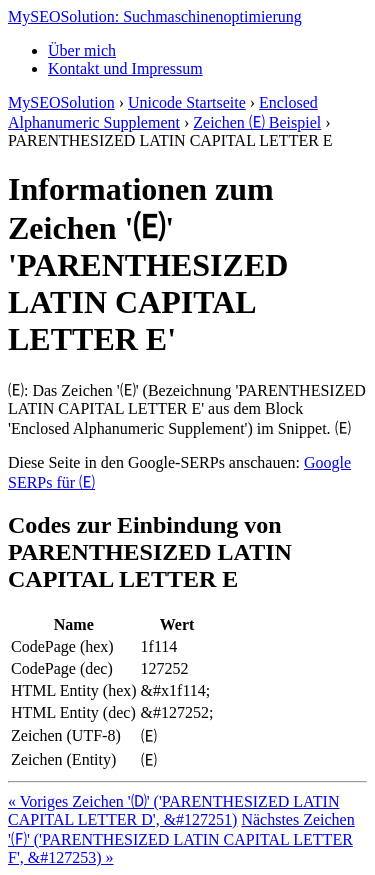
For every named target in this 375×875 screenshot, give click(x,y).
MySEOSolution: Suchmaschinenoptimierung (155, 16)
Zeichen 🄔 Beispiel (257, 122)
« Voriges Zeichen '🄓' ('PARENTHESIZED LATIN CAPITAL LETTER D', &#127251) (173, 810)
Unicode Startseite (187, 102)
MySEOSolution (61, 102)
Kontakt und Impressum (125, 68)
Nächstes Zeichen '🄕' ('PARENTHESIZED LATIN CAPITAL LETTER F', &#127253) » (181, 838)
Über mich (82, 50)
